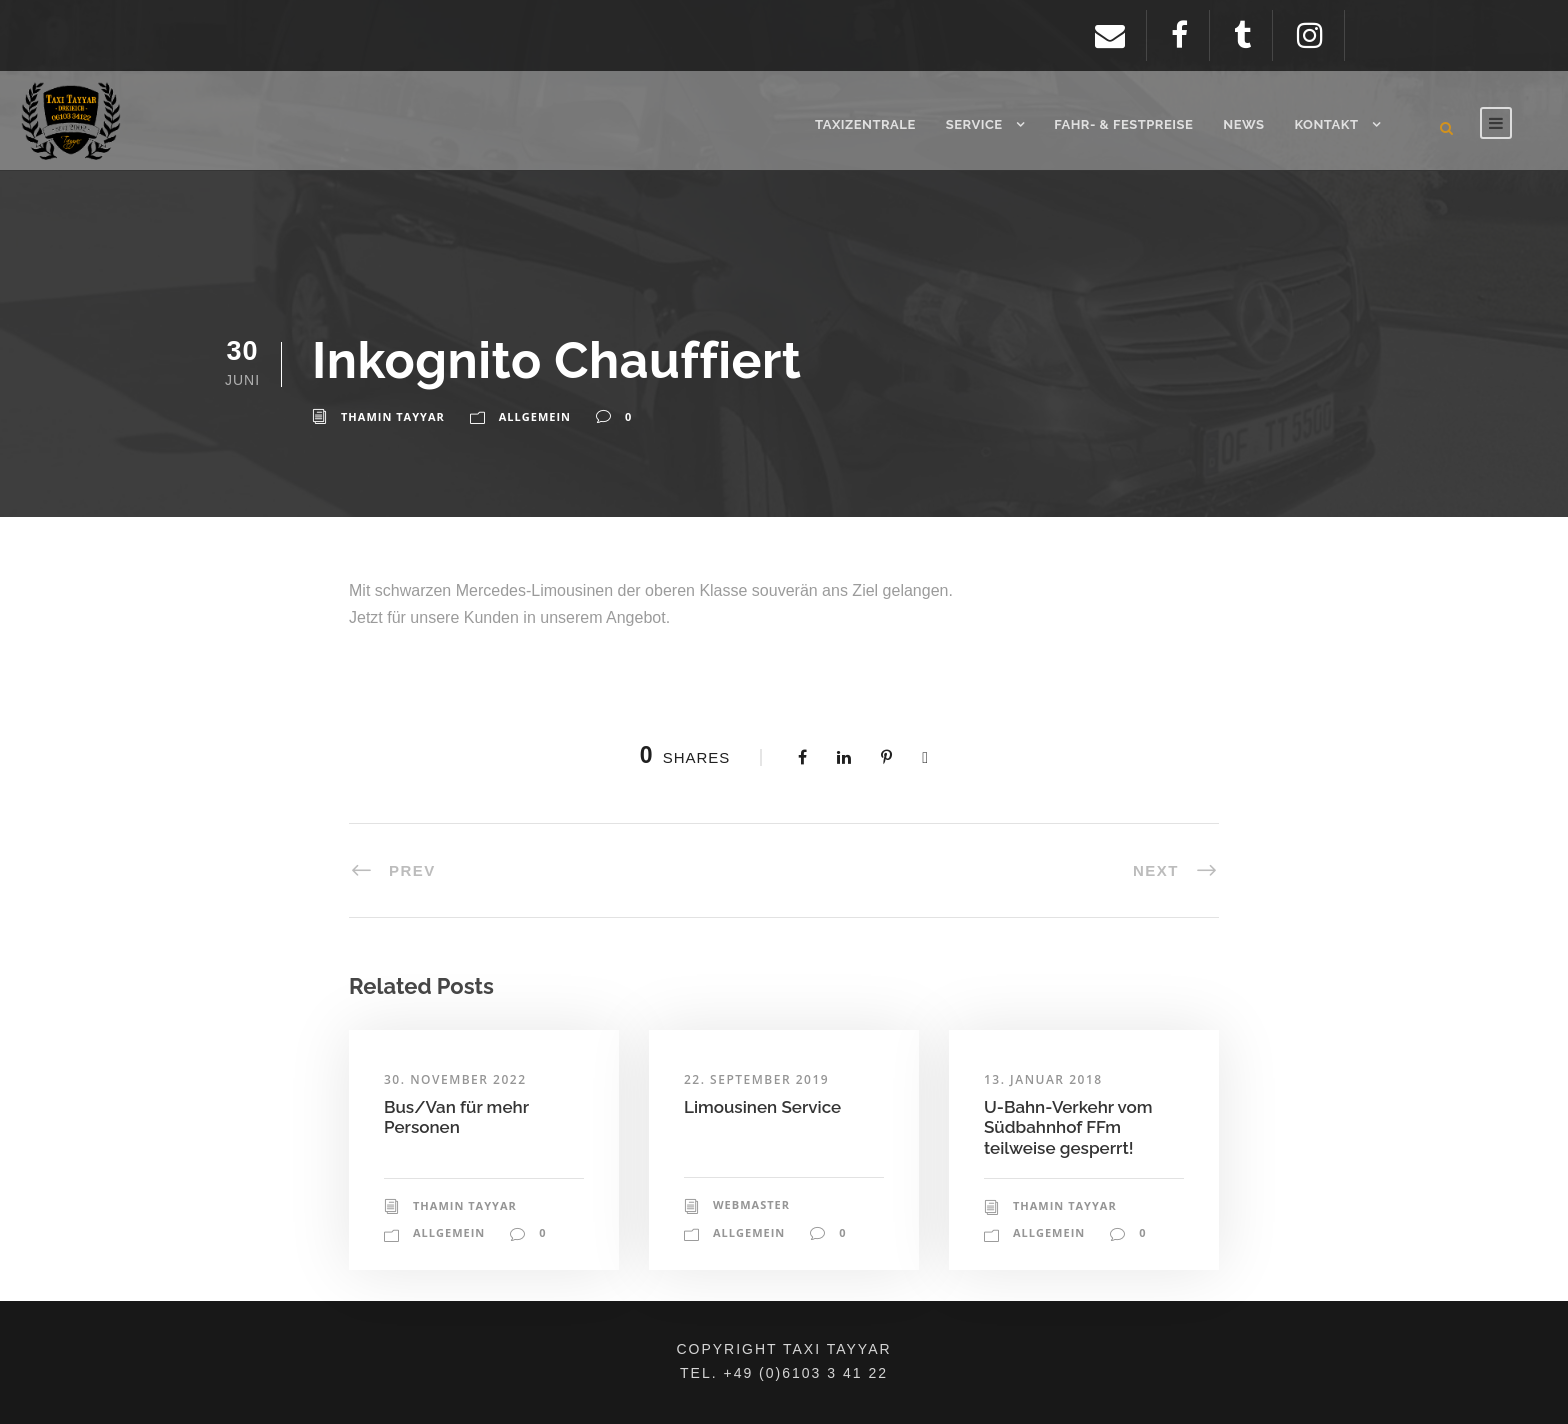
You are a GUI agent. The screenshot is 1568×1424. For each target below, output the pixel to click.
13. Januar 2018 (1043, 1079)
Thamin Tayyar (393, 416)
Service (974, 124)
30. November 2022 (455, 1079)
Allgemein (535, 416)
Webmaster (751, 1204)
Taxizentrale (865, 124)
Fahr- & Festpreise (1123, 124)
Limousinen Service (762, 1107)
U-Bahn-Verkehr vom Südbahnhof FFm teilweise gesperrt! (1068, 1127)
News (1243, 124)
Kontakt (1326, 124)
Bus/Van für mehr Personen (456, 1117)
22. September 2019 (756, 1079)
